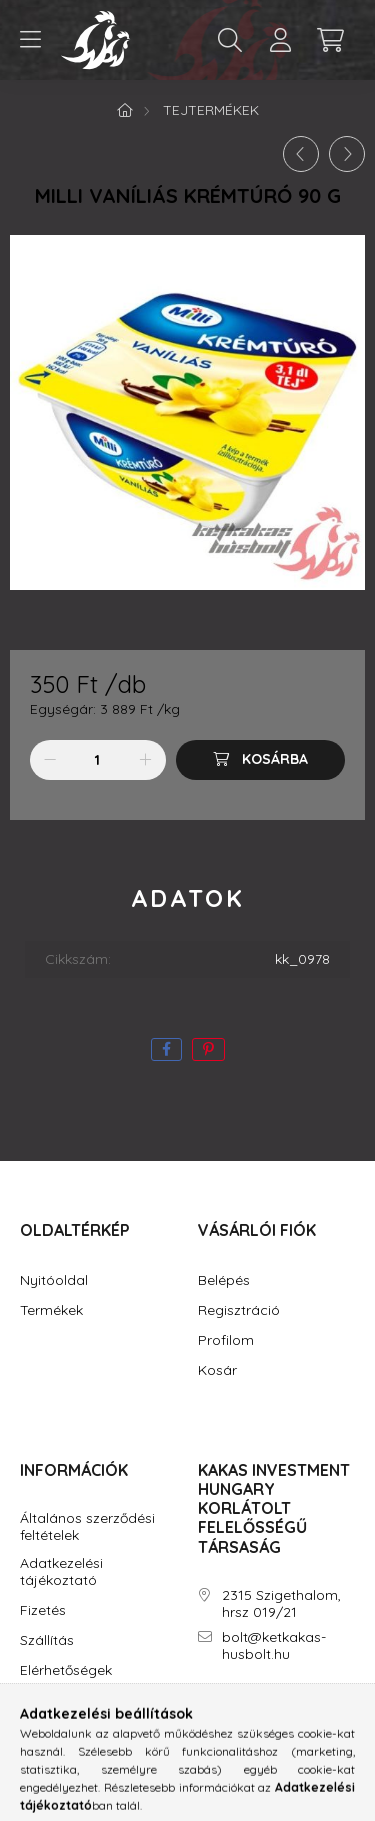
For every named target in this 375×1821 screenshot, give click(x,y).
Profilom (226, 1340)
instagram (242, 1711)
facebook (202, 1711)
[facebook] (166, 1049)
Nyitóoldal (54, 1280)
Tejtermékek (211, 110)
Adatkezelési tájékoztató (61, 1572)
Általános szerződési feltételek (87, 1527)
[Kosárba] (260, 760)
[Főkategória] (125, 110)
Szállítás (47, 1640)
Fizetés (43, 1610)
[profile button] (280, 40)
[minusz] (50, 760)
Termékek (51, 1310)
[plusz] (146, 760)
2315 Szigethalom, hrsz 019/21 (281, 1604)
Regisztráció (239, 1310)
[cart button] (330, 40)
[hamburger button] (30, 40)
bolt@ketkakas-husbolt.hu (274, 1646)
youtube (282, 1711)
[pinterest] (208, 1049)
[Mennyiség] (97, 760)
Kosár (217, 1370)
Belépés (224, 1280)
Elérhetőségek (66, 1670)
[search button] (230, 40)
